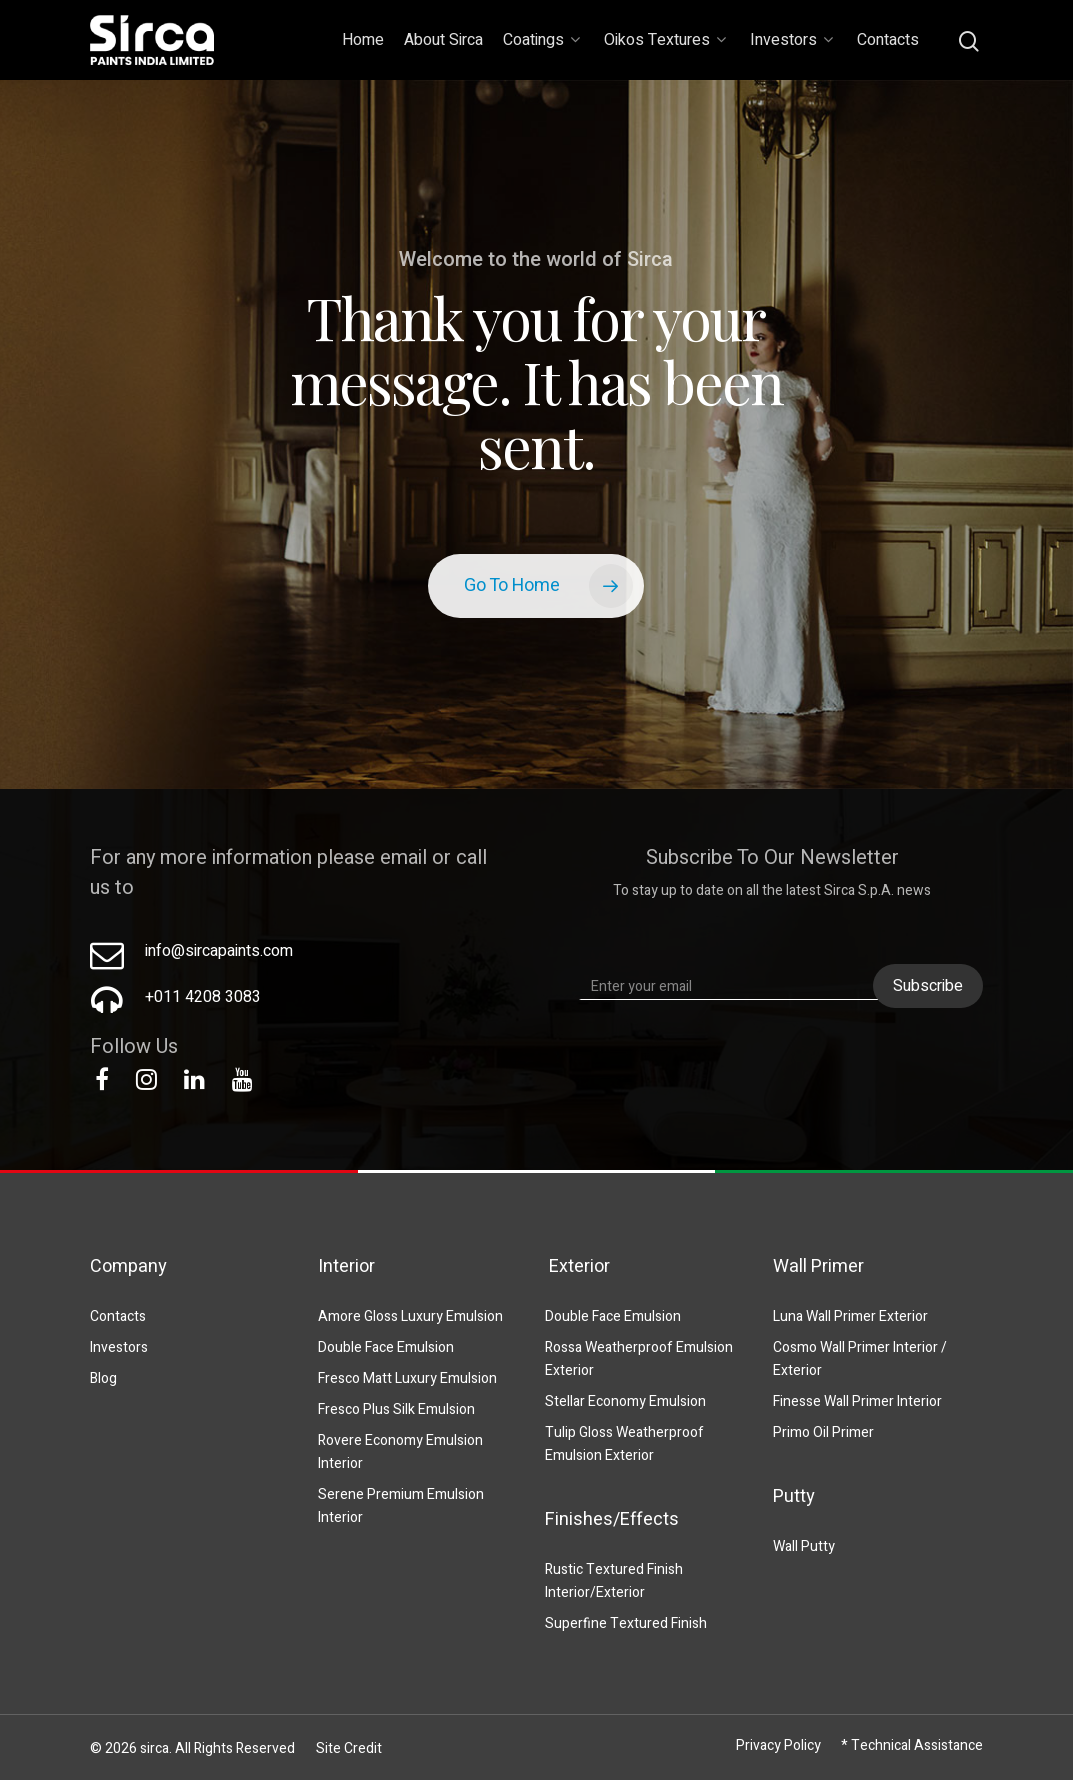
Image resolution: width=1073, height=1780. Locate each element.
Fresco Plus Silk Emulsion (396, 1409)
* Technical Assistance (912, 1745)
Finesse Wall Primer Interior (857, 1401)
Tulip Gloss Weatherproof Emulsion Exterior (624, 1444)
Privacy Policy (778, 1745)
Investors (791, 40)
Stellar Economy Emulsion (625, 1401)
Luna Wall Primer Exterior (850, 1316)
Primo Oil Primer (823, 1432)
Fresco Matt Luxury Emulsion (407, 1378)
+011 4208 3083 (203, 997)
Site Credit (349, 1748)
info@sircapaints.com (219, 951)
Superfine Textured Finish (626, 1623)
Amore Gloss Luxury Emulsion (410, 1316)
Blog (103, 1378)
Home (363, 40)
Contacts (888, 40)
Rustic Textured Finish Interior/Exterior (614, 1581)
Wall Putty (804, 1546)
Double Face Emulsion (386, 1347)
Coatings (541, 40)
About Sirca (443, 40)
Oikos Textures (665, 40)
